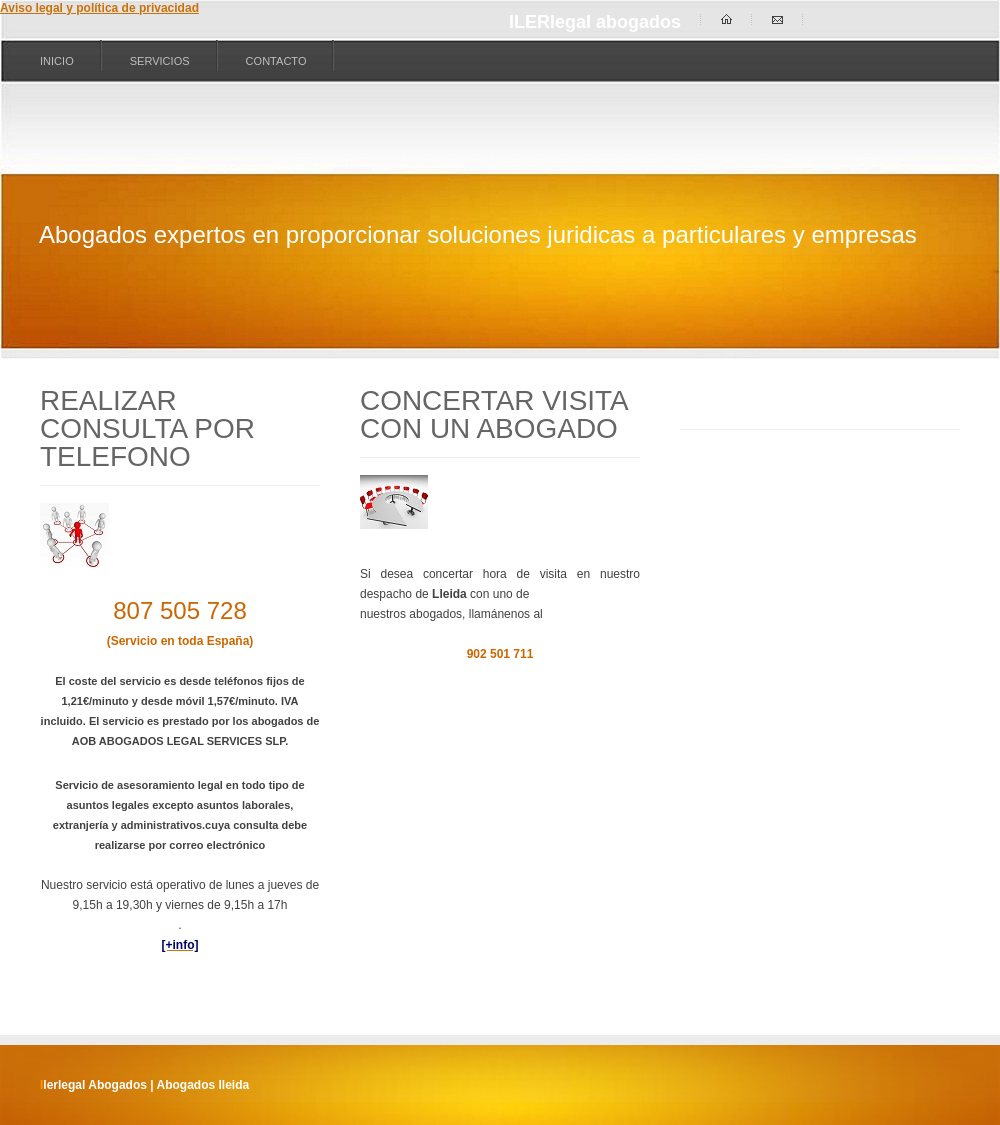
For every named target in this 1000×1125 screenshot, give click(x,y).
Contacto (276, 61)
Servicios (160, 61)
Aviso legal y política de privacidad (99, 8)
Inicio (57, 61)
